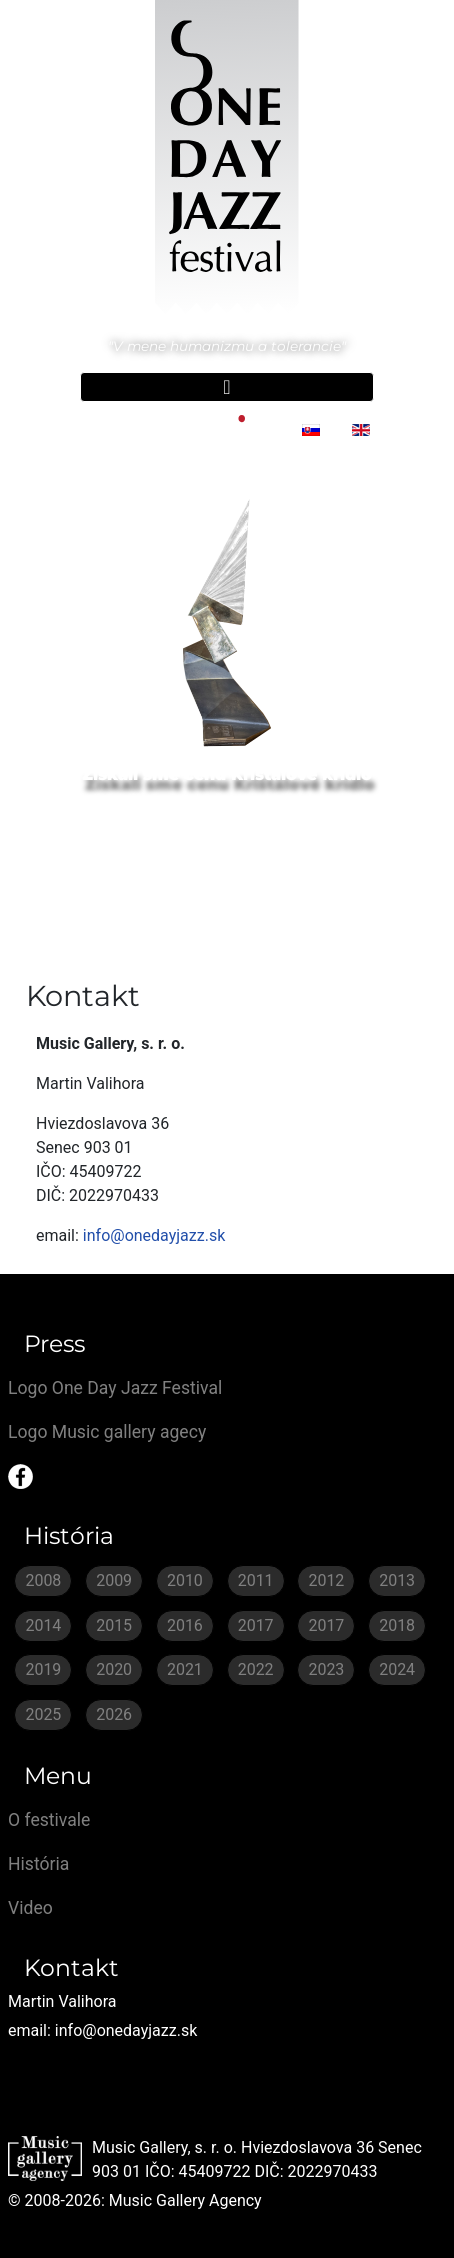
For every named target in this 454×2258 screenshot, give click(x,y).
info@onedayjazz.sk (154, 1235)
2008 (43, 1580)
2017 (256, 1625)
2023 (326, 1669)
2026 (114, 1714)
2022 (256, 1669)
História (38, 1864)
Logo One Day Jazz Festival (115, 1388)
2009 (114, 1580)
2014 (43, 1625)
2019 (43, 1669)
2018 (397, 1625)
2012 (326, 1580)
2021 (185, 1669)
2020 (114, 1669)
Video (30, 1908)
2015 (114, 1625)
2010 (185, 1580)
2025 (43, 1714)
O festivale (49, 1820)
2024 (397, 1669)
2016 (185, 1625)
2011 (256, 1580)
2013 (397, 1580)
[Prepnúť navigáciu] (227, 387)
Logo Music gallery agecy (107, 1432)
